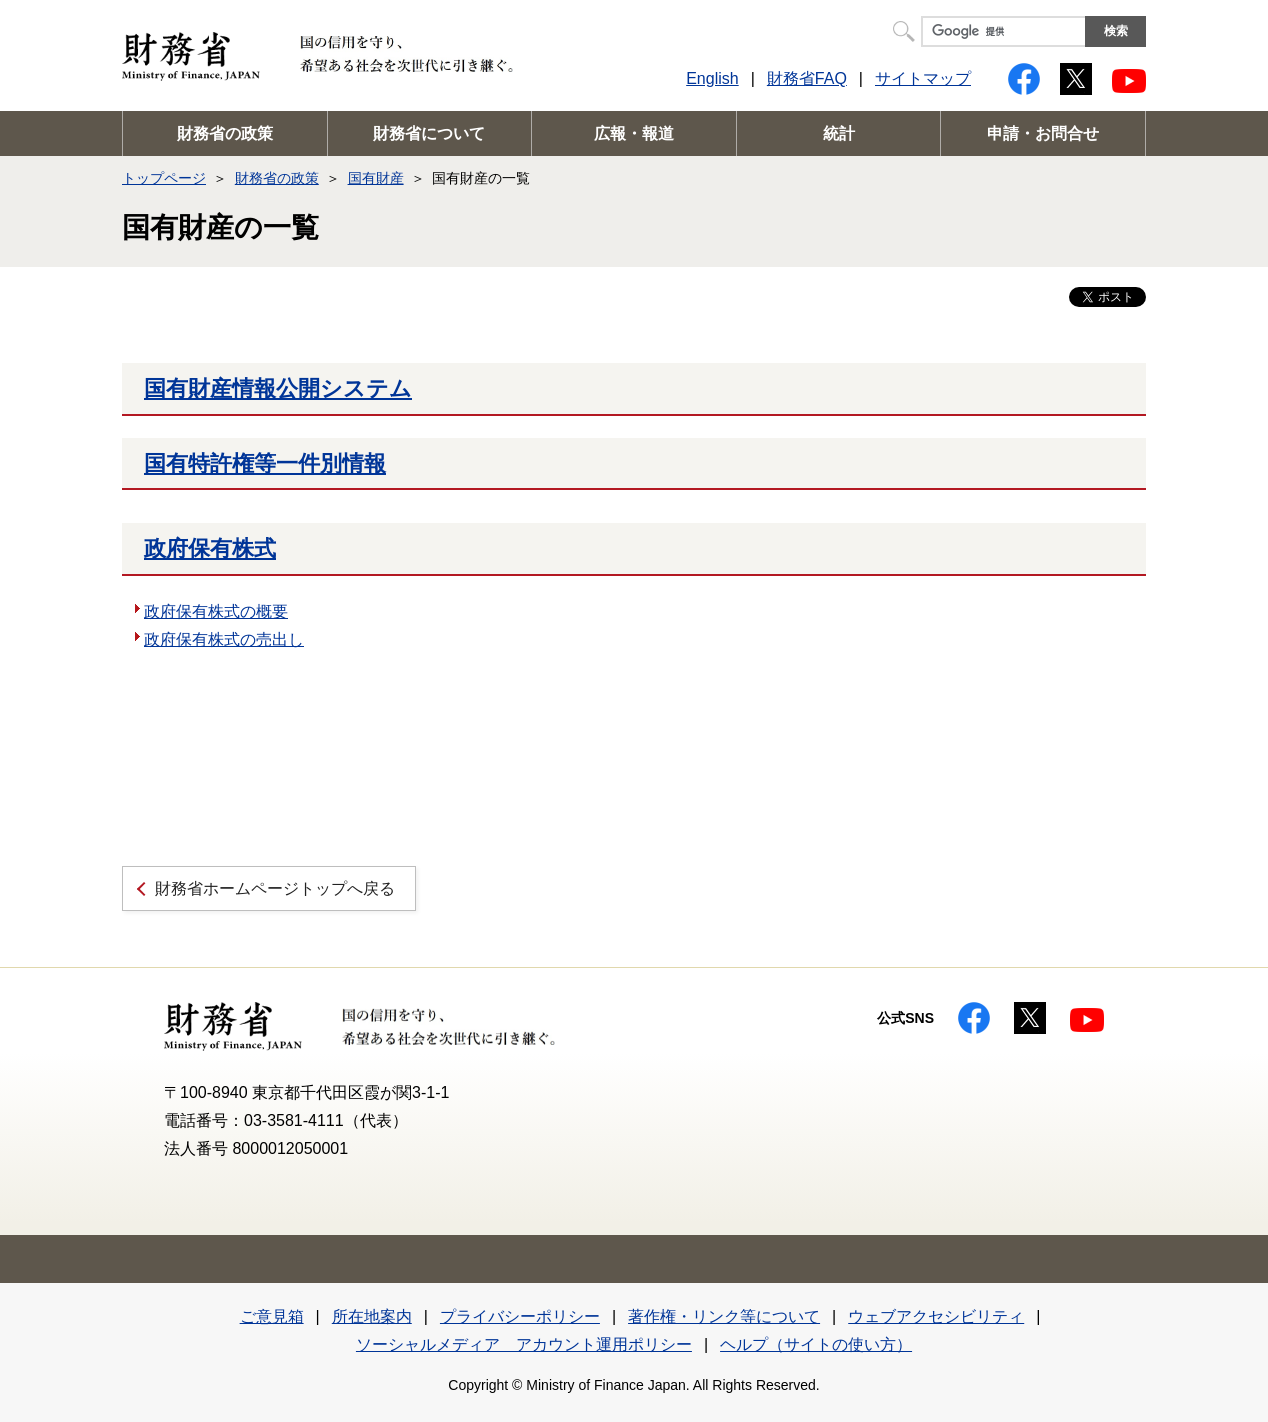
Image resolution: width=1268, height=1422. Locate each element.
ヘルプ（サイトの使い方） (816, 1344)
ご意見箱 (272, 1316)
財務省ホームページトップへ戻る (275, 888)
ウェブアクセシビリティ (936, 1316)
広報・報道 (634, 133)
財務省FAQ (807, 78)
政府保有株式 (210, 548)
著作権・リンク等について (724, 1316)
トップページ (164, 178)
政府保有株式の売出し (224, 639)
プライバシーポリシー (520, 1316)
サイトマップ (923, 78)
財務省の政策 (225, 133)
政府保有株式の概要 (216, 611)
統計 (839, 133)
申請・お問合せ (1043, 133)
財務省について (429, 133)
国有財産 (376, 178)
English (712, 78)
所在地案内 (372, 1316)
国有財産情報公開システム (278, 388)
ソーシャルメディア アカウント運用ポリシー (524, 1344)
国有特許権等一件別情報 (265, 463)
